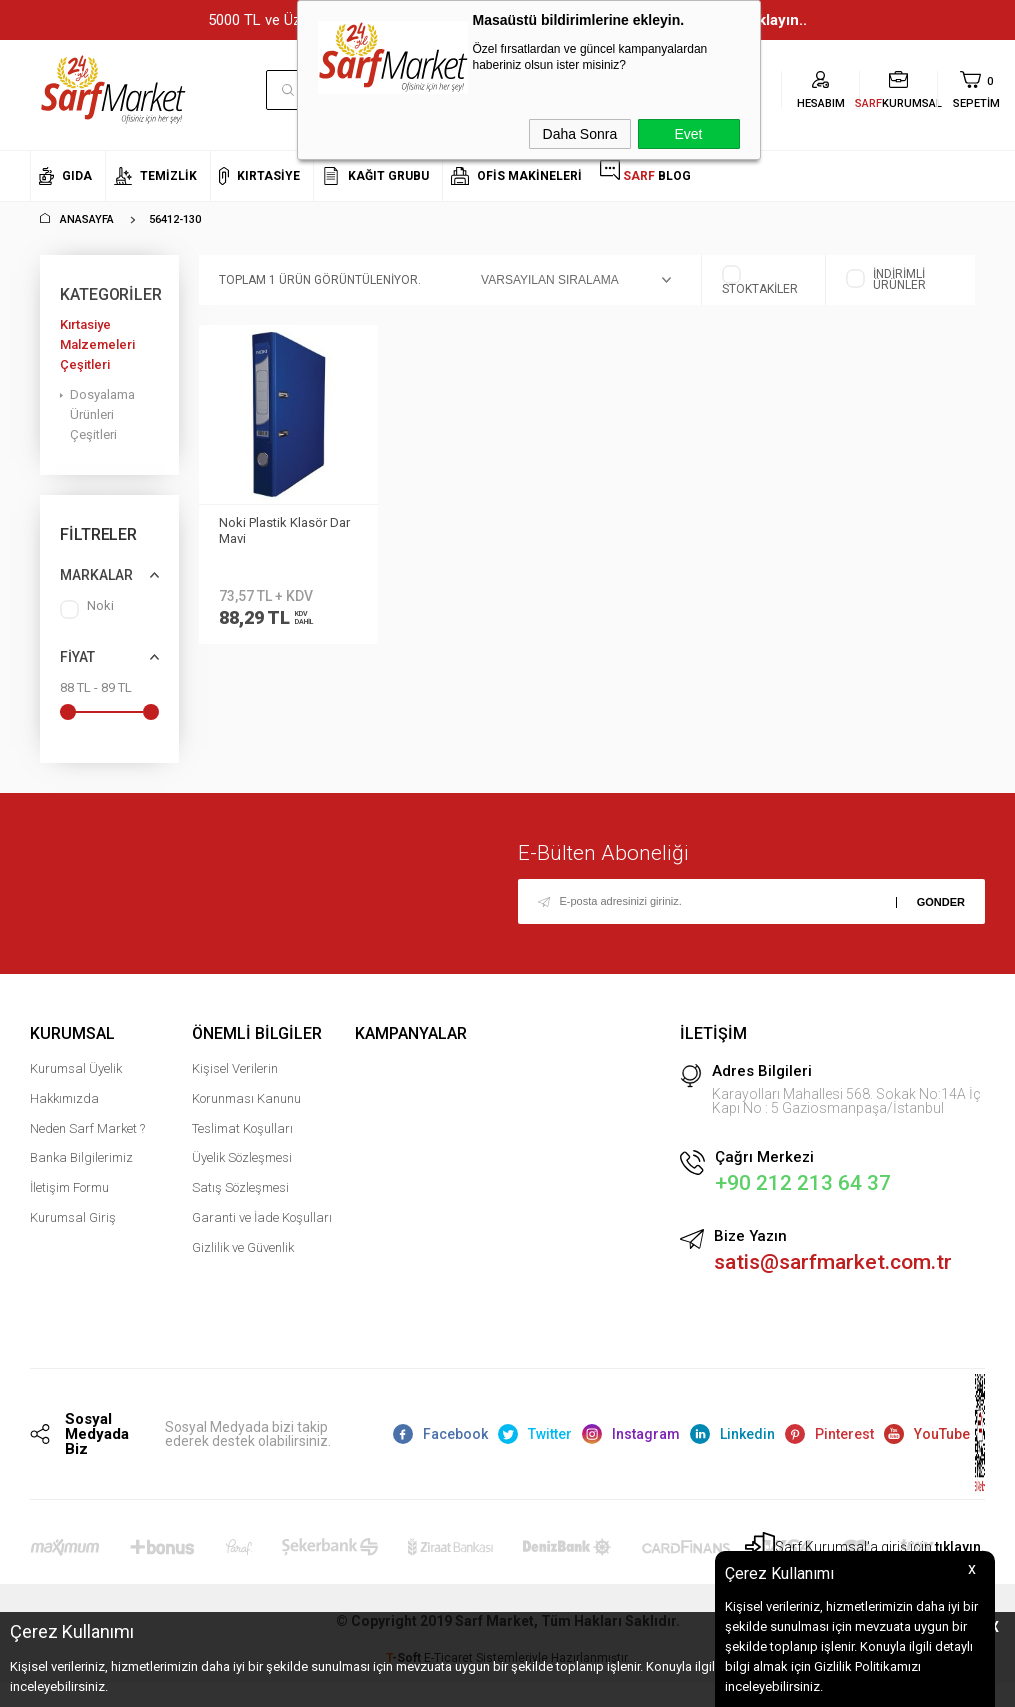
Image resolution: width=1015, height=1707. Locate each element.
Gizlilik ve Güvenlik (243, 1249)
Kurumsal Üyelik (76, 1070)
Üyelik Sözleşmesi (242, 1159)
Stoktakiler (760, 280)
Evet (688, 134)
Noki (87, 609)
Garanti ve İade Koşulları (262, 1219)
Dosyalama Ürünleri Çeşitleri (102, 414)
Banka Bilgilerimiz (81, 1159)
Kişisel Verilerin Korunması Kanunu (246, 1085)
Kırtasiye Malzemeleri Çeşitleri (97, 344)
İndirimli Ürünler (886, 280)
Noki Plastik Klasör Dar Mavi (284, 530)
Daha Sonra (580, 134)
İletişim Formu (69, 1189)
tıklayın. (960, 1550)
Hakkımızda (64, 1100)
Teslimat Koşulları (242, 1130)
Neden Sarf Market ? (87, 1130)
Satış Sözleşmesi (240, 1189)
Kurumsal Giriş (73, 1219)
